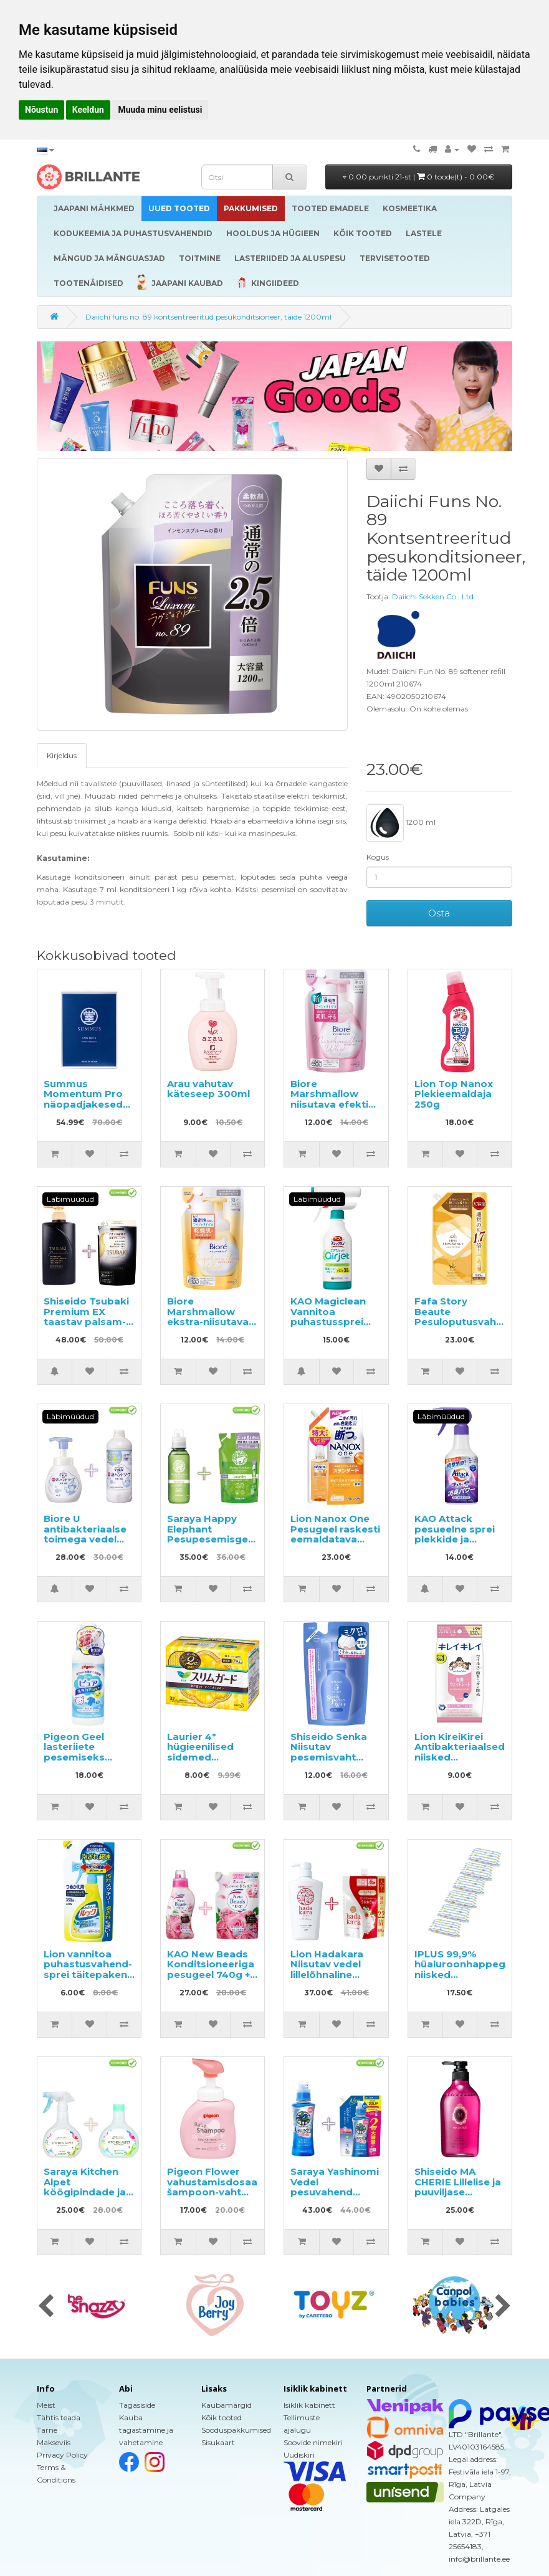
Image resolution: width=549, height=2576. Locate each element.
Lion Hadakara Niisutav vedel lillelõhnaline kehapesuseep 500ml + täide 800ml (327, 1980)
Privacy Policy (62, 2455)
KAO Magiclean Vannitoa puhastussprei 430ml (328, 1316)
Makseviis (53, 2442)
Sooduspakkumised (236, 2430)
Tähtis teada (58, 2417)
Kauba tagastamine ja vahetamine (146, 2430)
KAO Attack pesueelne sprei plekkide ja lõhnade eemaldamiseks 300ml (454, 1544)
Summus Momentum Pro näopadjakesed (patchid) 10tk (83, 1099)
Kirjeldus (62, 755)
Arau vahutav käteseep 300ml (208, 1089)
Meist (46, 2405)
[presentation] (46, 2307)
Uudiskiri (299, 2455)
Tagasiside (137, 2405)
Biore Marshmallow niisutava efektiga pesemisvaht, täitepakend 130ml (335, 1109)
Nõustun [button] (41, 110)
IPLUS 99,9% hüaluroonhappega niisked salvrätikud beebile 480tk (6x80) (463, 1980)
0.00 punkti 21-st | (418, 176)
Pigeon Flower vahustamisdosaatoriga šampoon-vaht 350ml (228, 2186)
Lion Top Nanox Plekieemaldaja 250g (453, 1094)
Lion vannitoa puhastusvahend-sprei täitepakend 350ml (89, 1969)
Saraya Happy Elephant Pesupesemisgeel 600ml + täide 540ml (212, 1539)
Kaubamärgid (226, 2405)
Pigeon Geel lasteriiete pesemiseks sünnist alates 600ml (79, 1757)
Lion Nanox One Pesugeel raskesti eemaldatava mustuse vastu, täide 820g (335, 1539)
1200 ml (401, 823)
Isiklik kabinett (309, 2405)
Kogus (377, 857)
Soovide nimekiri (313, 2442)
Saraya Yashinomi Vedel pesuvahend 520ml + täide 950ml (334, 2191)
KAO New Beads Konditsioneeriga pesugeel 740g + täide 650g (210, 1969)
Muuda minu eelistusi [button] (160, 110)
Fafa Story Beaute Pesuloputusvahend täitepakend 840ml (464, 1321)
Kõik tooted (221, 2417)
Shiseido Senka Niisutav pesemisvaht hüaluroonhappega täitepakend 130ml (339, 1762)
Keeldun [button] (88, 110)
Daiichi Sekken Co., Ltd (433, 596)
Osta (439, 913)
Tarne (47, 2430)
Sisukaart (218, 2442)
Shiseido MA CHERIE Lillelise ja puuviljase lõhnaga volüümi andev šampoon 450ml (457, 2197)
